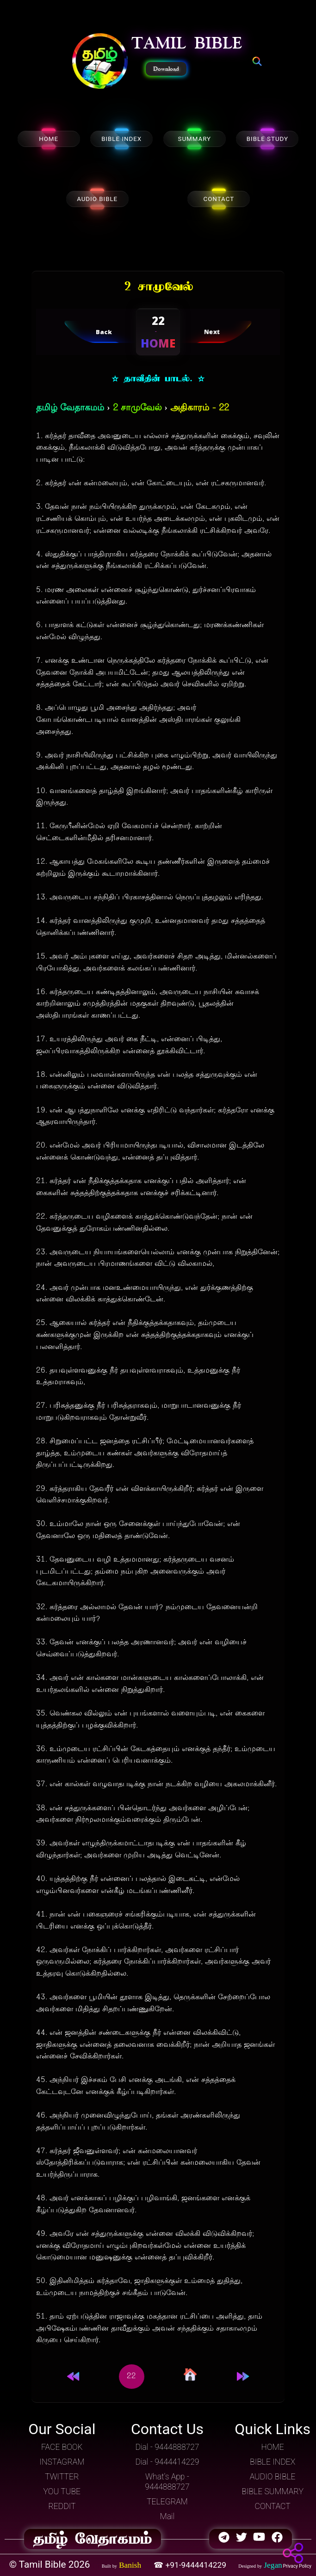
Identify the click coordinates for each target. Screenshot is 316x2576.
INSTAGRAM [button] (61, 2461)
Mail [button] (167, 2516)
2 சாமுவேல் (137, 408)
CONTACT (218, 198)
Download (166, 69)
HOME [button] (272, 2447)
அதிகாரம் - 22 (199, 408)
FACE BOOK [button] (62, 2447)
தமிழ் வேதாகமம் (70, 408)
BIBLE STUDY (267, 138)
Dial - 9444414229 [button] (167, 2461)
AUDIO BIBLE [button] (273, 2476)
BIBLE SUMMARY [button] (273, 2491)
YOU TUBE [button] (62, 2491)
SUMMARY (194, 138)
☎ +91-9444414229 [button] (191, 2565)
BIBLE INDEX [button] (272, 2461)
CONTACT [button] (273, 2506)
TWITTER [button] (62, 2476)
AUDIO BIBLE (97, 198)
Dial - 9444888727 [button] (167, 2447)
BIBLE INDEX (121, 138)
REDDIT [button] (61, 2506)
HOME (48, 138)
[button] (100, 62)
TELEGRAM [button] (167, 2501)
